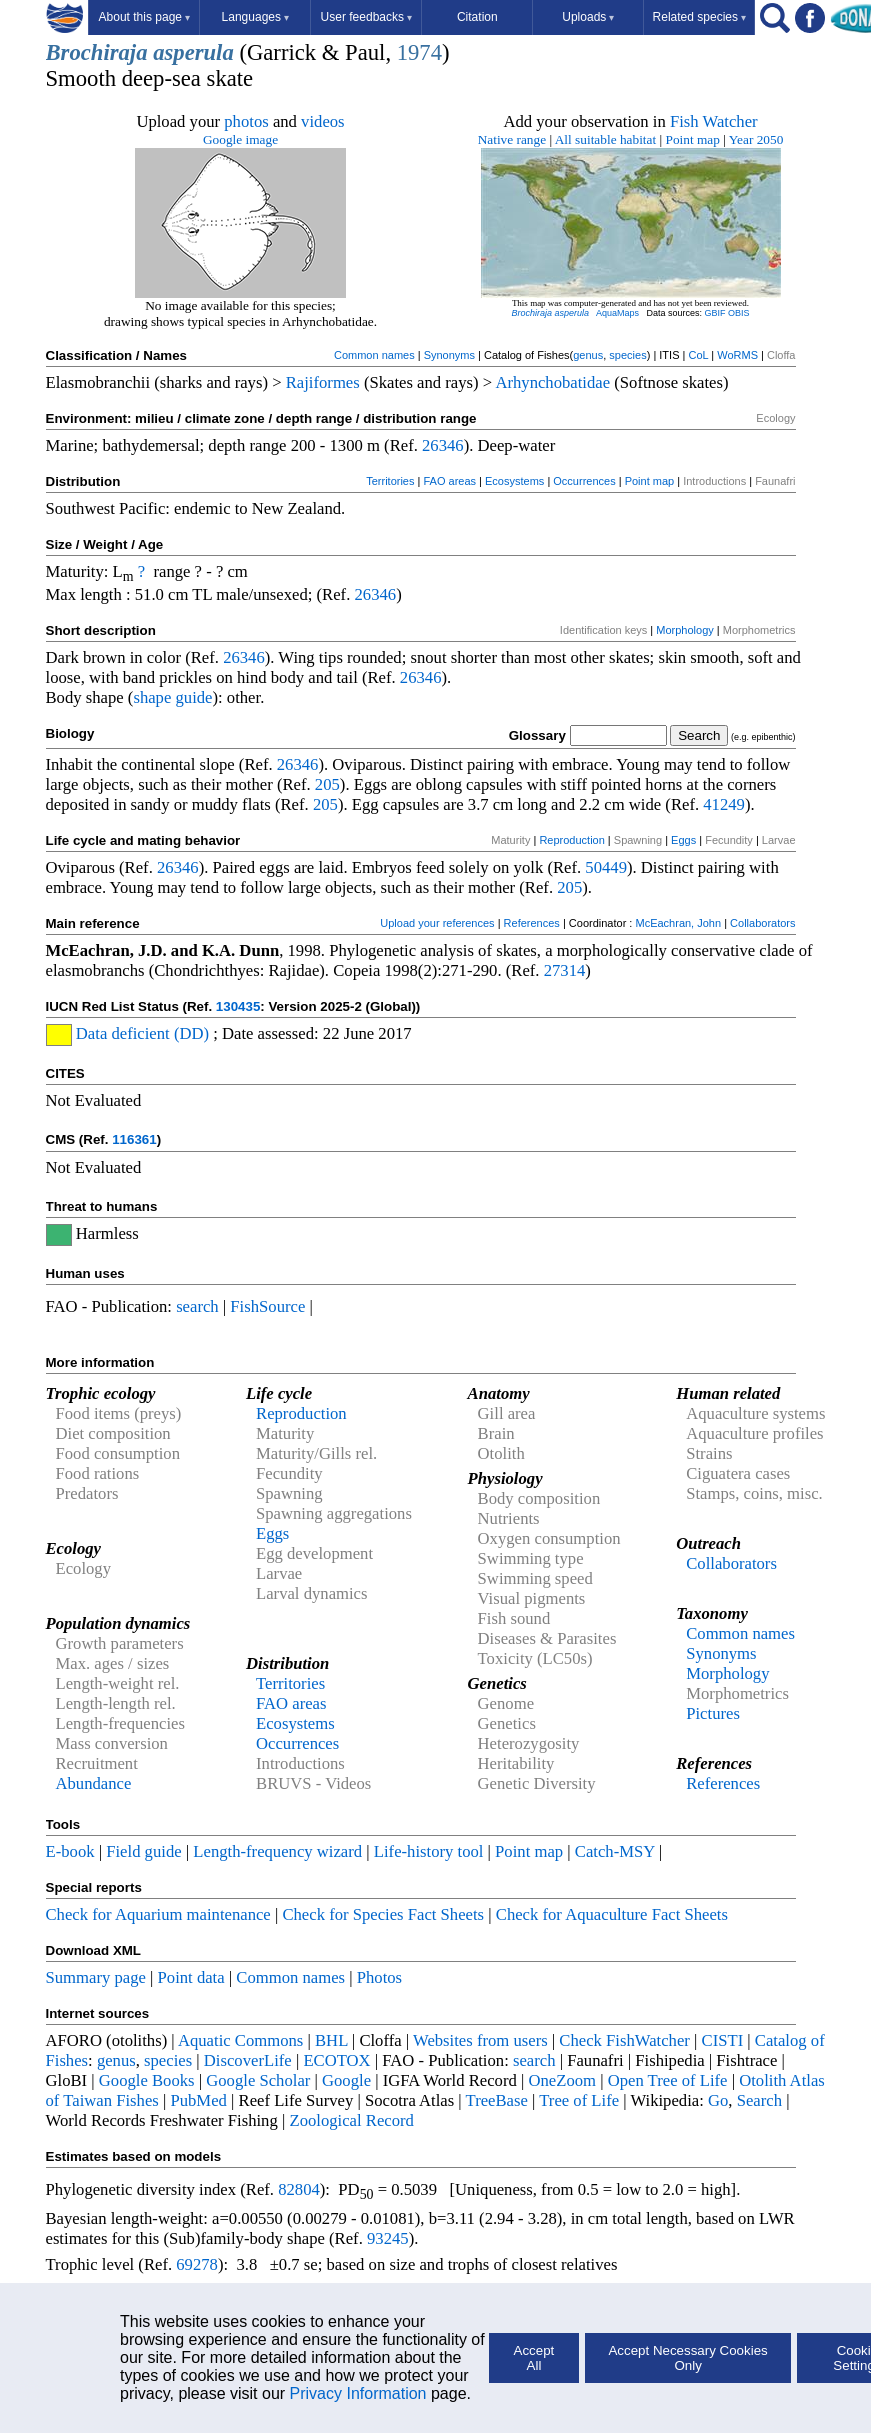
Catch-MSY (615, 1851)
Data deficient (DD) (142, 1033)
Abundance (94, 1783)
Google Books (147, 2080)
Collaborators (762, 923)
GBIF (715, 313)
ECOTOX (336, 2060)
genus (588, 355)
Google (346, 2080)
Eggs (683, 840)
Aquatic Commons (240, 2040)
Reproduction (571, 840)
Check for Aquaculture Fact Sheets (612, 1914)
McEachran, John (678, 923)
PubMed (198, 2100)
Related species (699, 17)
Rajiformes (323, 382)
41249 (724, 804)
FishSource (267, 1306)
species (627, 355)
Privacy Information (358, 2393)
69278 (197, 2264)
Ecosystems (514, 481)
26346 (443, 445)
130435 (238, 1006)
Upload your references (437, 923)
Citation (477, 17)
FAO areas (449, 481)
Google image (240, 139)
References (532, 923)
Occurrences (584, 481)
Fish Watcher (714, 121)
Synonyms (449, 355)
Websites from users (480, 2040)
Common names (374, 355)
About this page (144, 17)
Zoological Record (351, 2120)
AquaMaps (617, 313)
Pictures (713, 1713)
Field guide (143, 1851)
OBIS (739, 313)
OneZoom (562, 2080)
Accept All (534, 2358)
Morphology (684, 630)
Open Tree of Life (668, 2080)
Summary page (96, 1977)
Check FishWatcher (624, 2040)
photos (246, 121)
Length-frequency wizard (277, 1851)
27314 (565, 970)
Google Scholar (258, 2080)
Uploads (588, 17)
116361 (134, 1139)
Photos (379, 1977)
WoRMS (737, 355)
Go (718, 2100)
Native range (512, 139)
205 (327, 784)
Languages (255, 17)
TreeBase (497, 2100)
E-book (70, 1851)
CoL (698, 355)
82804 (299, 2189)
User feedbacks (366, 17)
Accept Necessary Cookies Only (687, 2358)
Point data (191, 1977)
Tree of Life (579, 2100)
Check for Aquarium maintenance (158, 1914)
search (197, 1306)
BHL (331, 2040)
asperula (193, 52)
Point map (693, 139)
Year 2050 (756, 139)
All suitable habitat (605, 139)
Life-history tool (429, 1851)
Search (759, 2100)
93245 (388, 2238)
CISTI (723, 2040)
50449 (606, 867)
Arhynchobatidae (552, 382)
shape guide (172, 697)
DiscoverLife (248, 2060)
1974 (419, 52)
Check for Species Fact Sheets (383, 1914)
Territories (390, 481)
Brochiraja (97, 52)
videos (323, 121)
